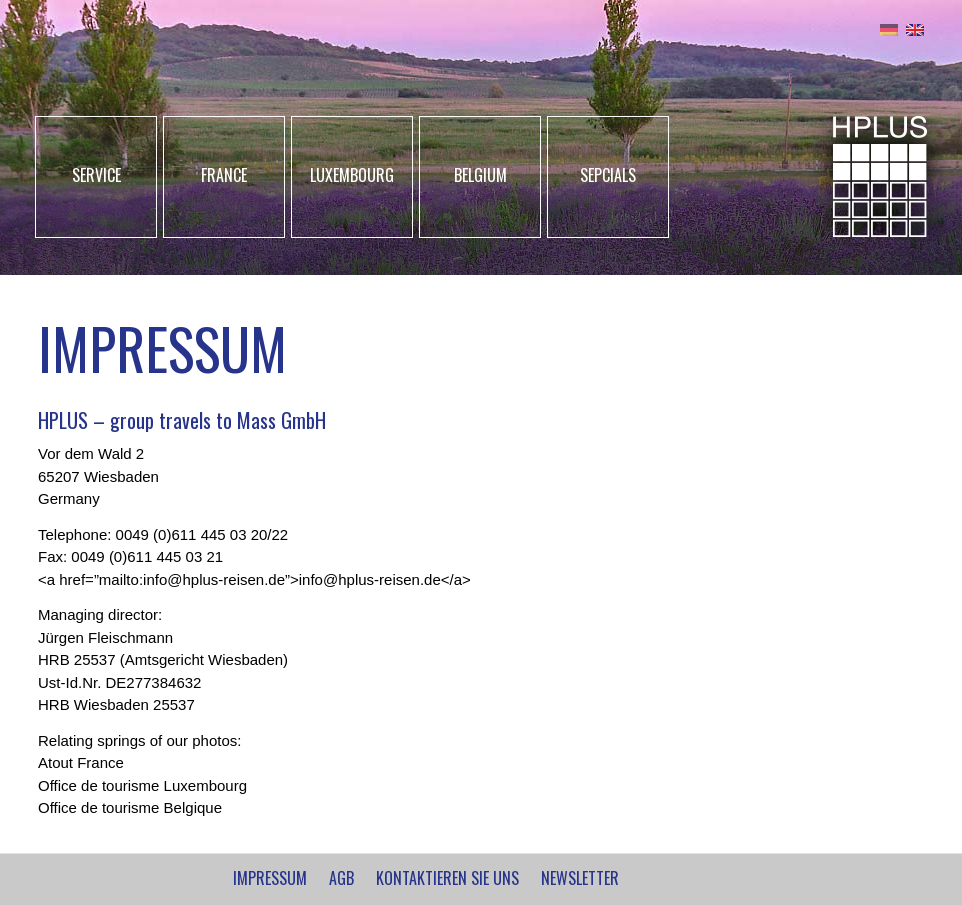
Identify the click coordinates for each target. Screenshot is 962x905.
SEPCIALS (608, 175)
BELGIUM (480, 175)
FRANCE (224, 175)
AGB (341, 878)
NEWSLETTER (580, 878)
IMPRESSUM (270, 878)
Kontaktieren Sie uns (447, 878)
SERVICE (96, 175)
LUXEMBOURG (352, 175)
